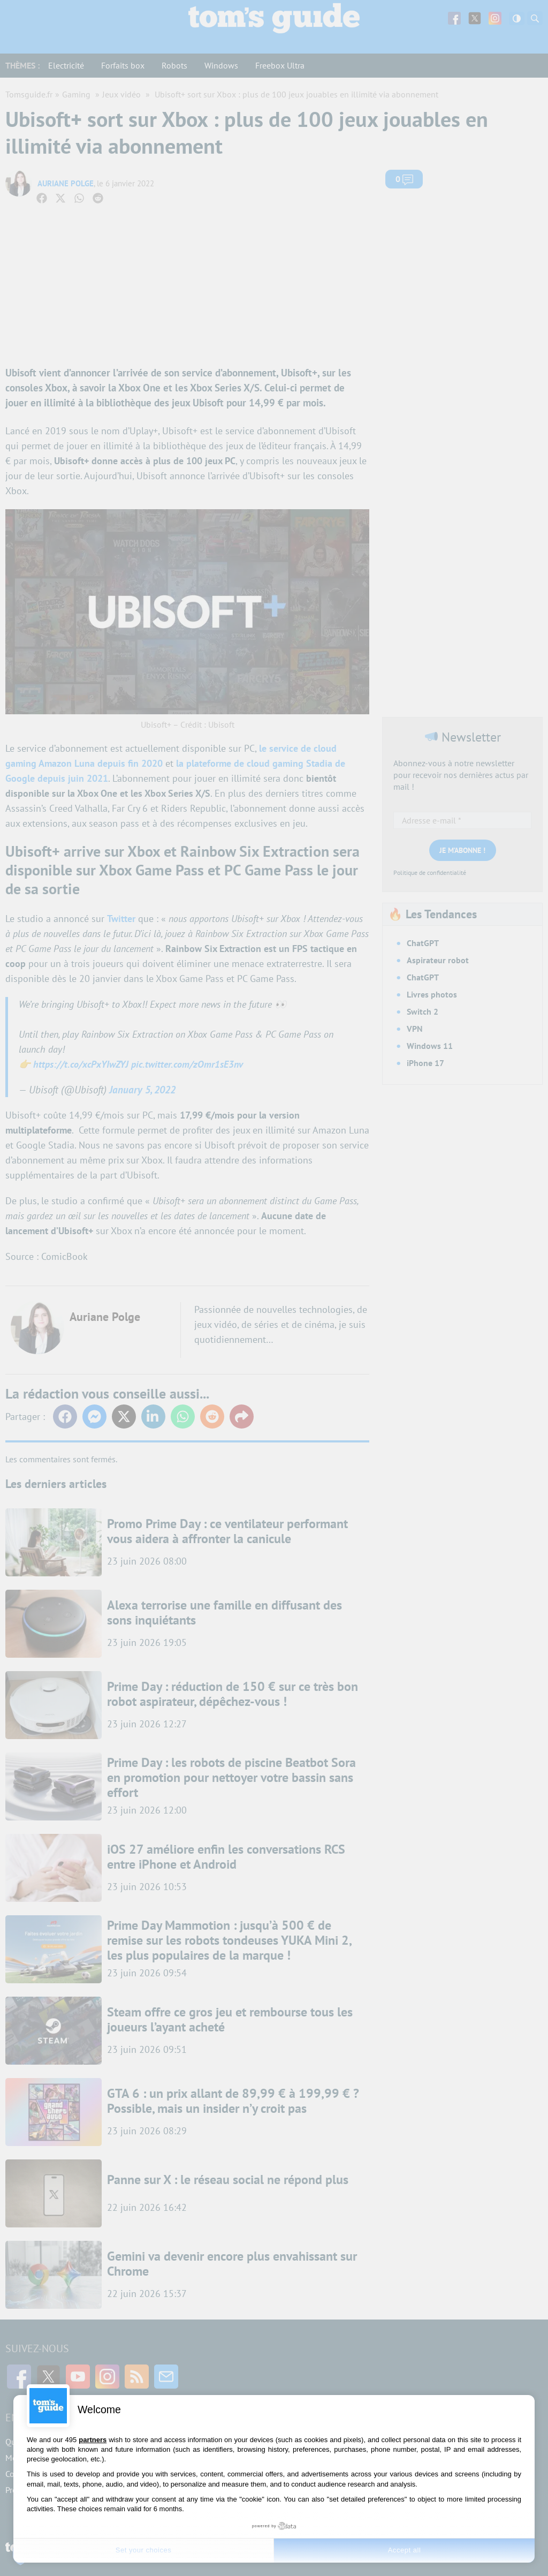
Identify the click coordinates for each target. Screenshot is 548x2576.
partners (92, 2440)
